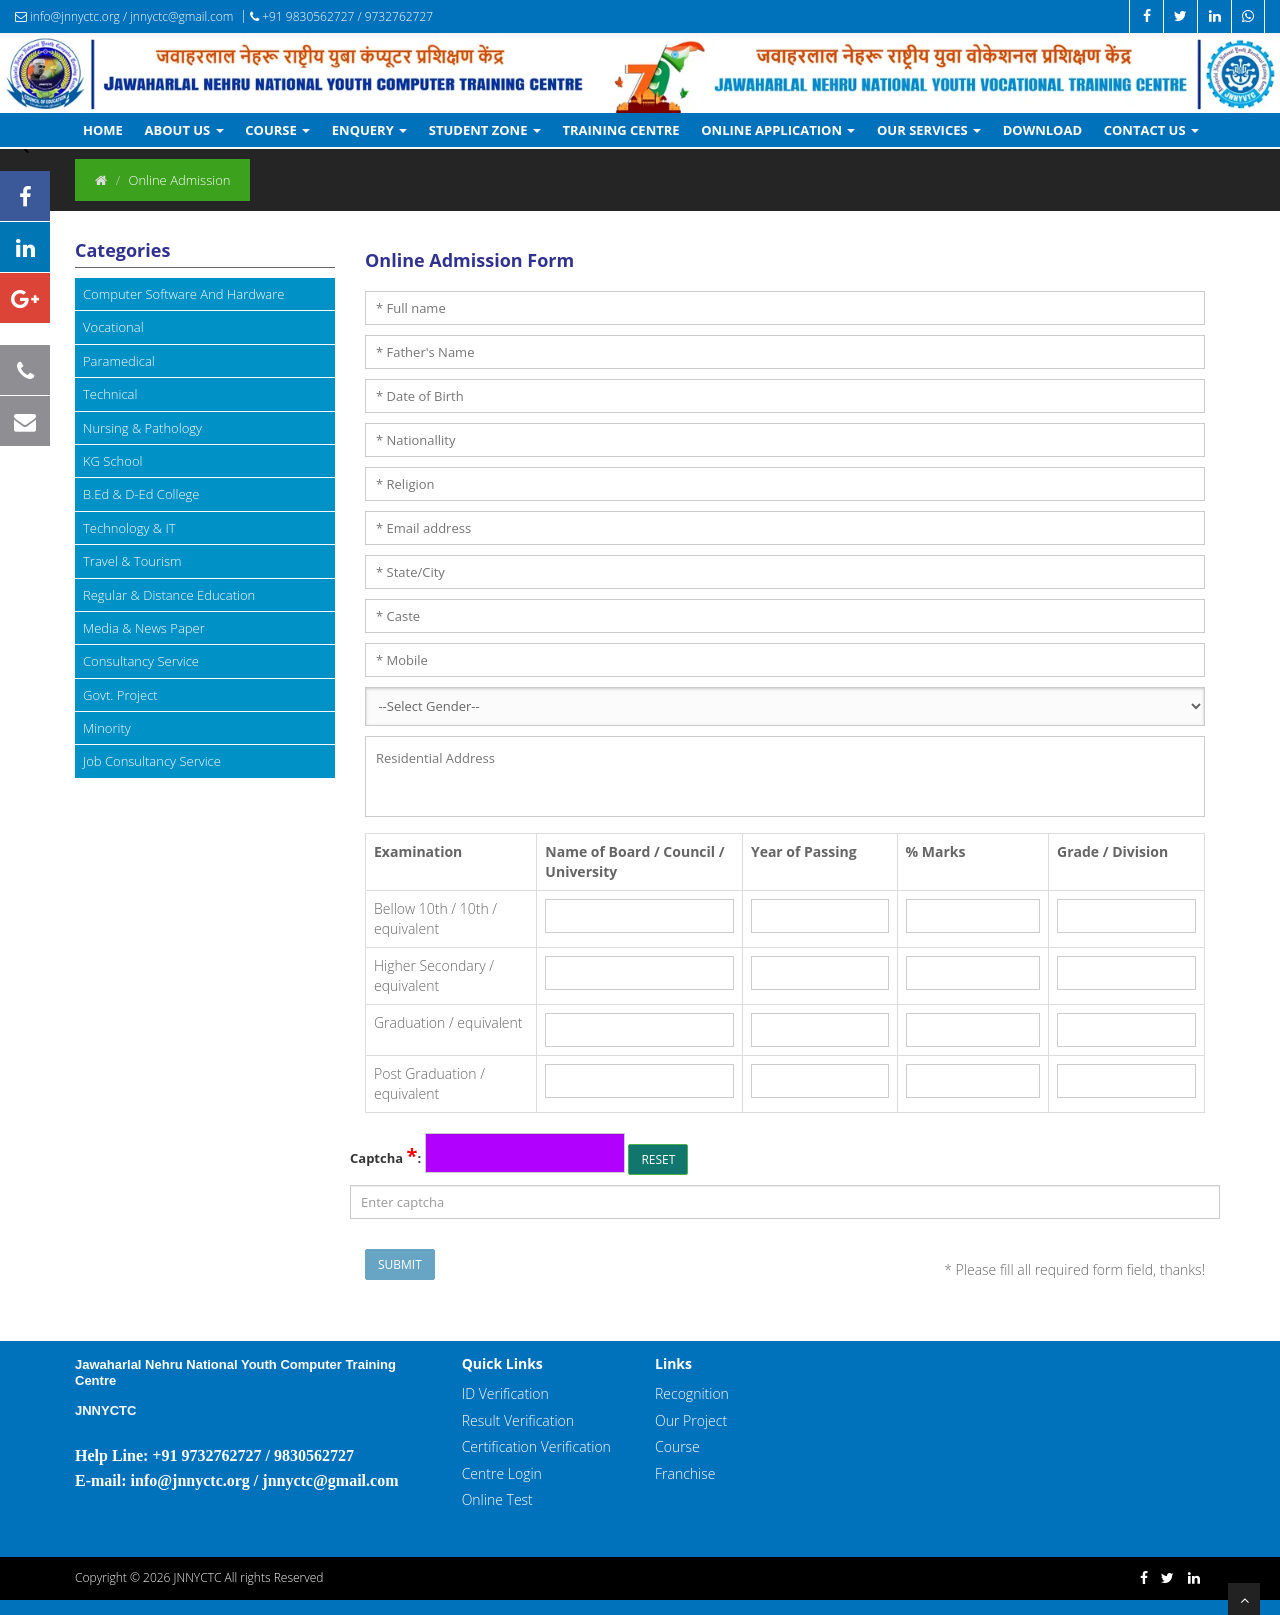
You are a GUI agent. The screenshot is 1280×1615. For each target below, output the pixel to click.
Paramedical (119, 361)
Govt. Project (120, 695)
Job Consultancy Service (152, 761)
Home (103, 130)
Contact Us (1151, 130)
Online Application (778, 130)
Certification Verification (536, 1446)
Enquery (369, 130)
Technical (110, 394)
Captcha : (385, 1157)
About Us (184, 130)
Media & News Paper (144, 628)
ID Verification (505, 1393)
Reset (658, 1159)
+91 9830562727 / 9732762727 (341, 16)
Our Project (691, 1420)
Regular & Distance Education (169, 595)
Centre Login (502, 1473)
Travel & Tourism (132, 561)
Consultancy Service (141, 661)
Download (1042, 130)
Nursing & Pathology (142, 428)
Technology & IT (129, 528)
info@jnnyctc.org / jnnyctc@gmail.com (124, 16)
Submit (400, 1264)
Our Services (929, 130)
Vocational (113, 327)
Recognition (692, 1393)
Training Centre (620, 130)
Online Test (497, 1499)
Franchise (685, 1473)
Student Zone (485, 130)
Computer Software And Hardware (183, 294)
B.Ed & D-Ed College (141, 494)
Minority (107, 728)
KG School (112, 461)
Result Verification (518, 1420)
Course (277, 130)
